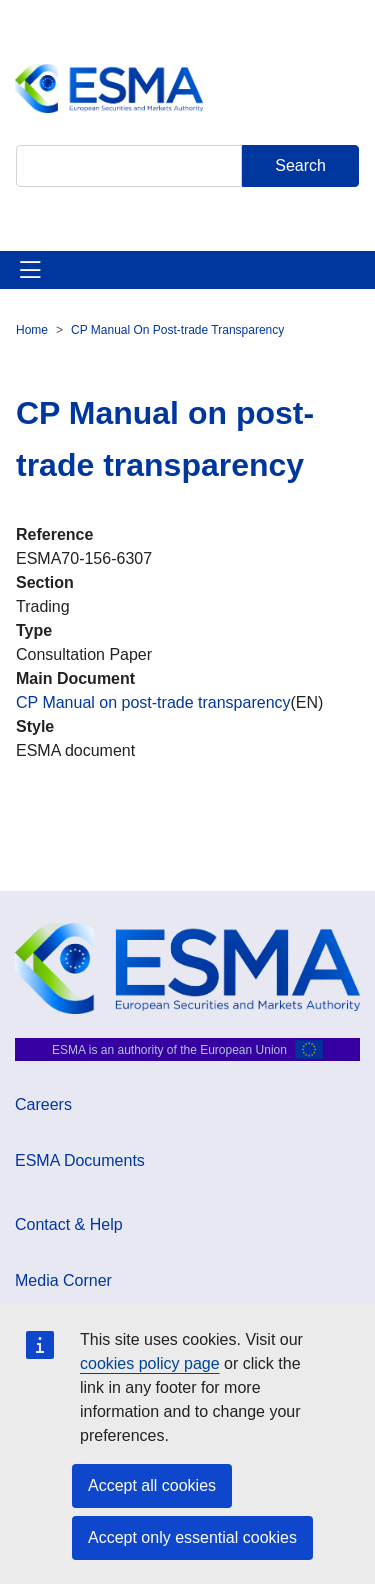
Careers (43, 1104)
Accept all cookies (152, 1485)
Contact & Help (69, 1224)
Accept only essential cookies (192, 1537)
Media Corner (63, 1280)
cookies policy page (150, 1363)
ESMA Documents (80, 1160)
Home (32, 330)
